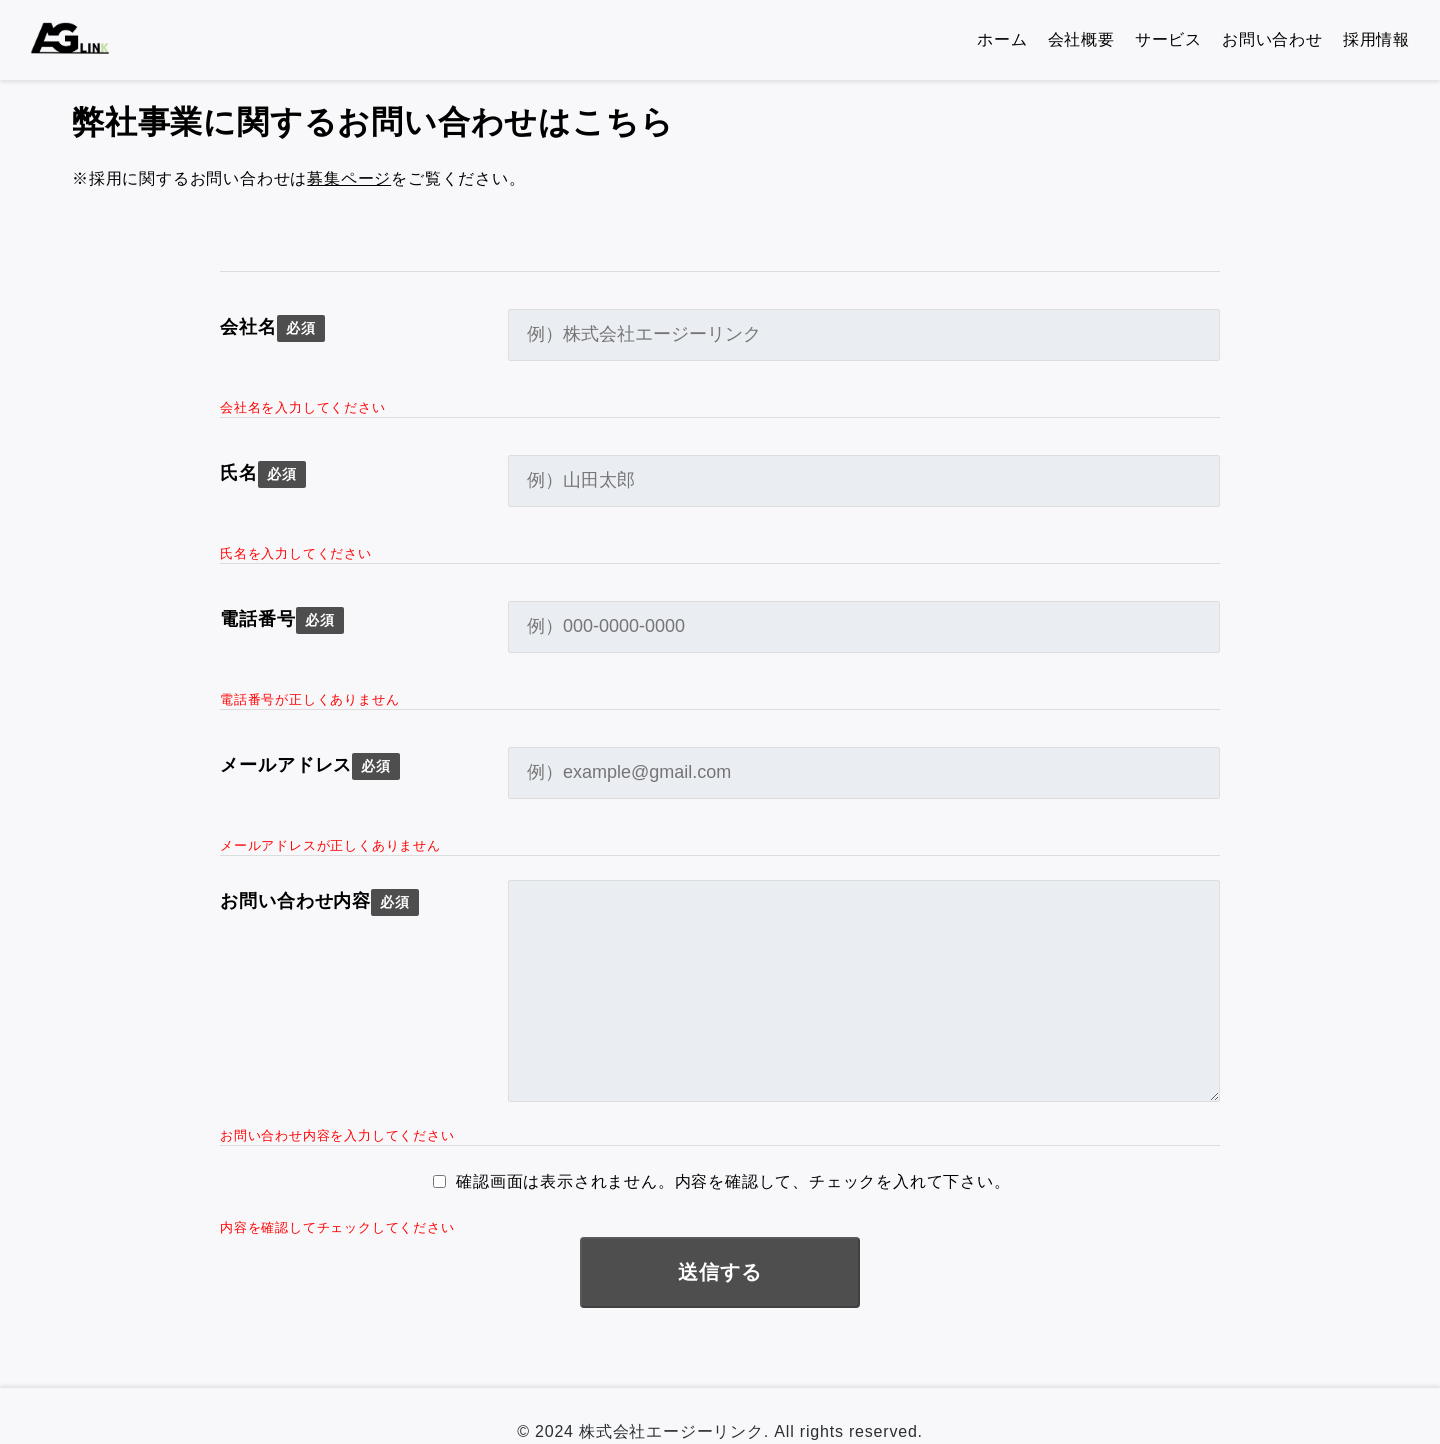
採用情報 (1376, 39)
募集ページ (349, 178)
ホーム (1002, 39)
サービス (1168, 39)
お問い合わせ (1272, 39)
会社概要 (1081, 39)
